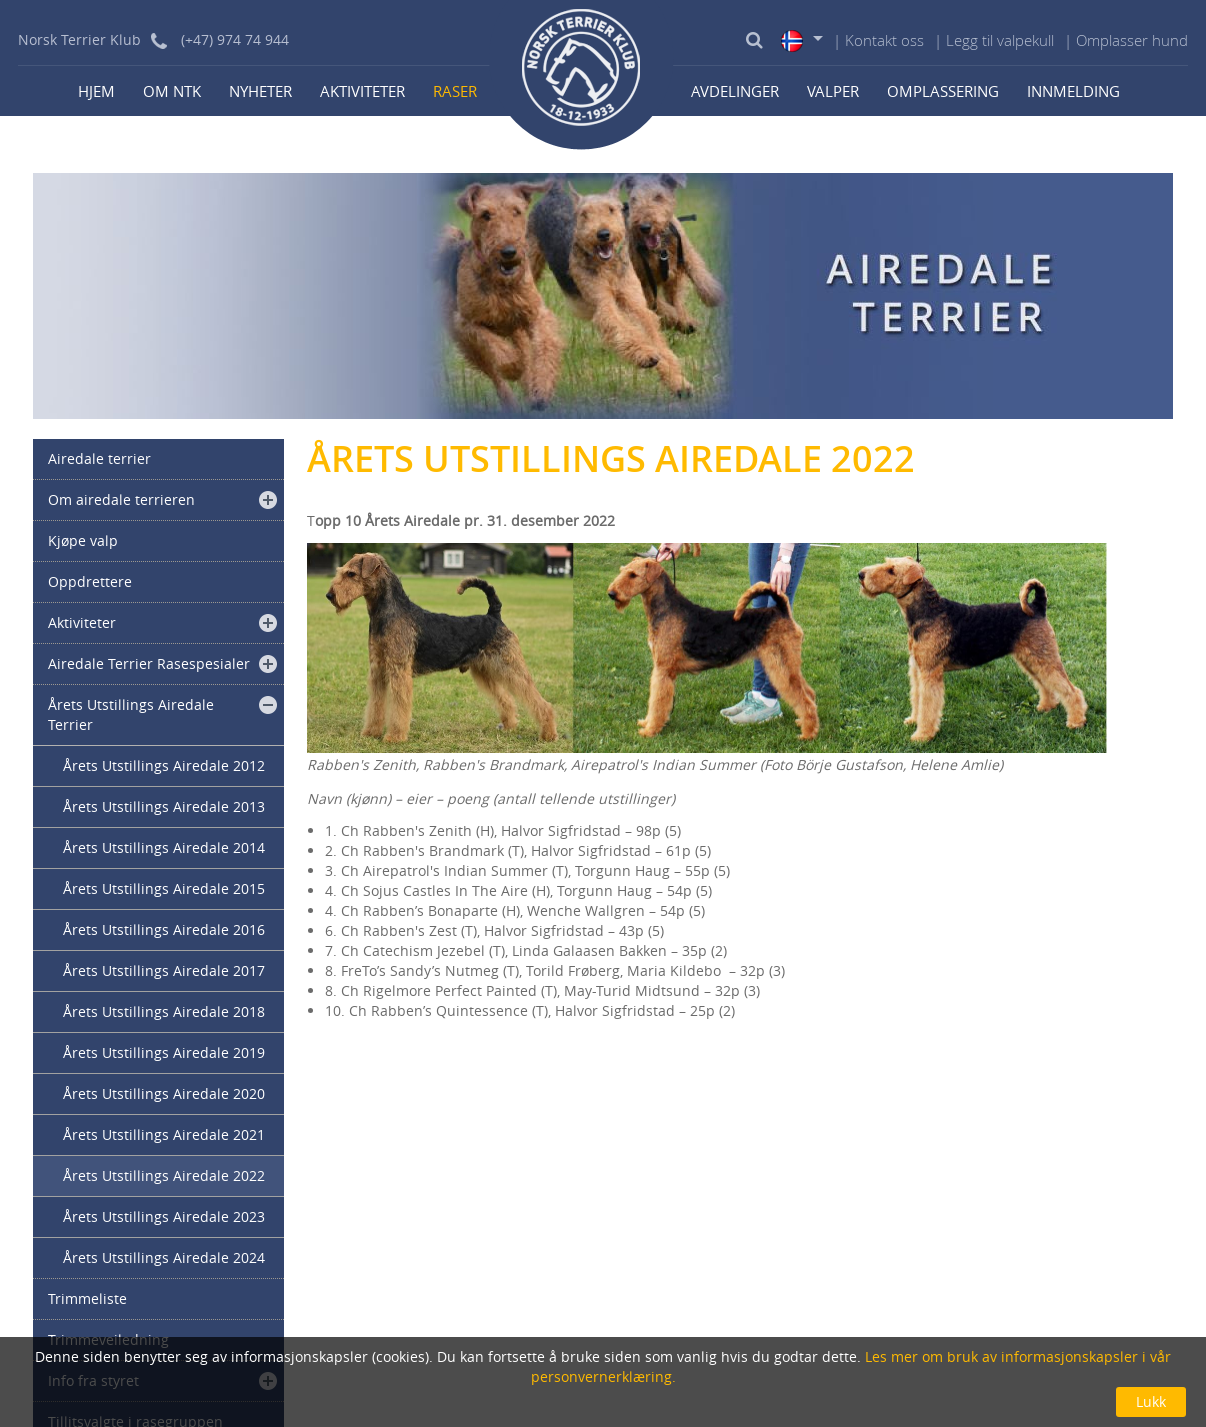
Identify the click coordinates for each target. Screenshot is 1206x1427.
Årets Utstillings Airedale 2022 (164, 1175)
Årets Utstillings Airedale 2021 (164, 1134)
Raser (455, 91)
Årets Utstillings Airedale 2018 (164, 1011)
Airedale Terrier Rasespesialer (149, 663)
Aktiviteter (362, 91)
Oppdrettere (90, 581)
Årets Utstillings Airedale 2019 (164, 1052)
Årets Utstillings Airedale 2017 (164, 970)
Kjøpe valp (83, 540)
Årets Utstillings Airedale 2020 (164, 1093)
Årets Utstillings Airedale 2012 (164, 765)
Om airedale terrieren (121, 499)
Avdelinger (735, 91)
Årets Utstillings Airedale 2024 (164, 1257)
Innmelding (1073, 91)
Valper (833, 91)
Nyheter (260, 91)
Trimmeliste (87, 1298)
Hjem (96, 91)
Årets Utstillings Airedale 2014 (164, 847)
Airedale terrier (99, 458)
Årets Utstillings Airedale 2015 (164, 888)
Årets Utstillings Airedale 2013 (164, 806)
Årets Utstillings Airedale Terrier (131, 714)
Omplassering (943, 91)
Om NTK (172, 91)
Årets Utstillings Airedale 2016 (164, 929)
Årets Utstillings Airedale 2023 (164, 1216)
